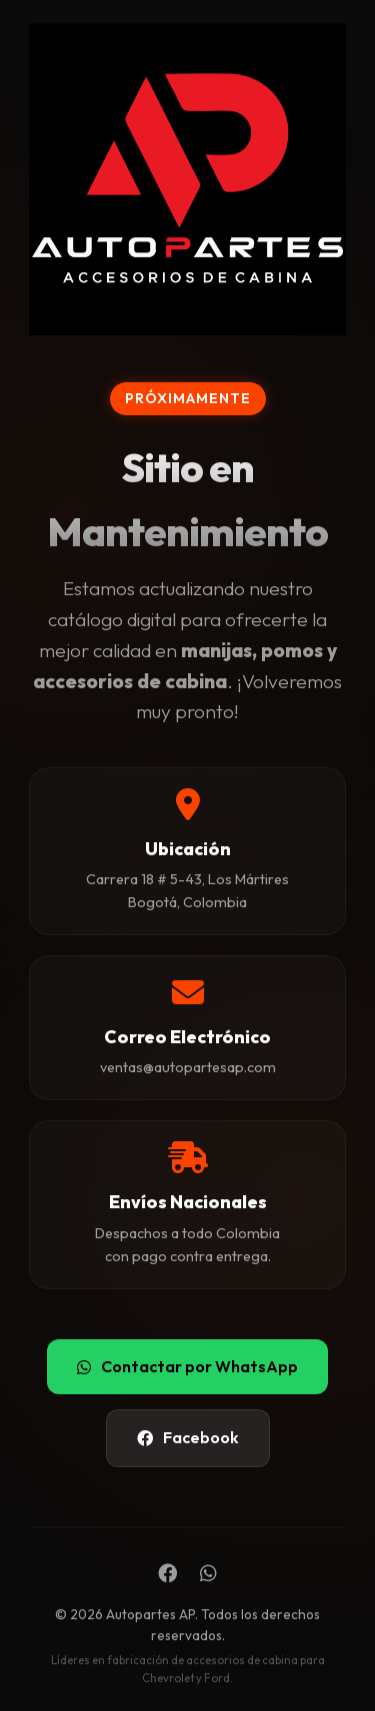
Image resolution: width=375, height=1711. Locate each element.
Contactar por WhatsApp (187, 1366)
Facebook (188, 1438)
